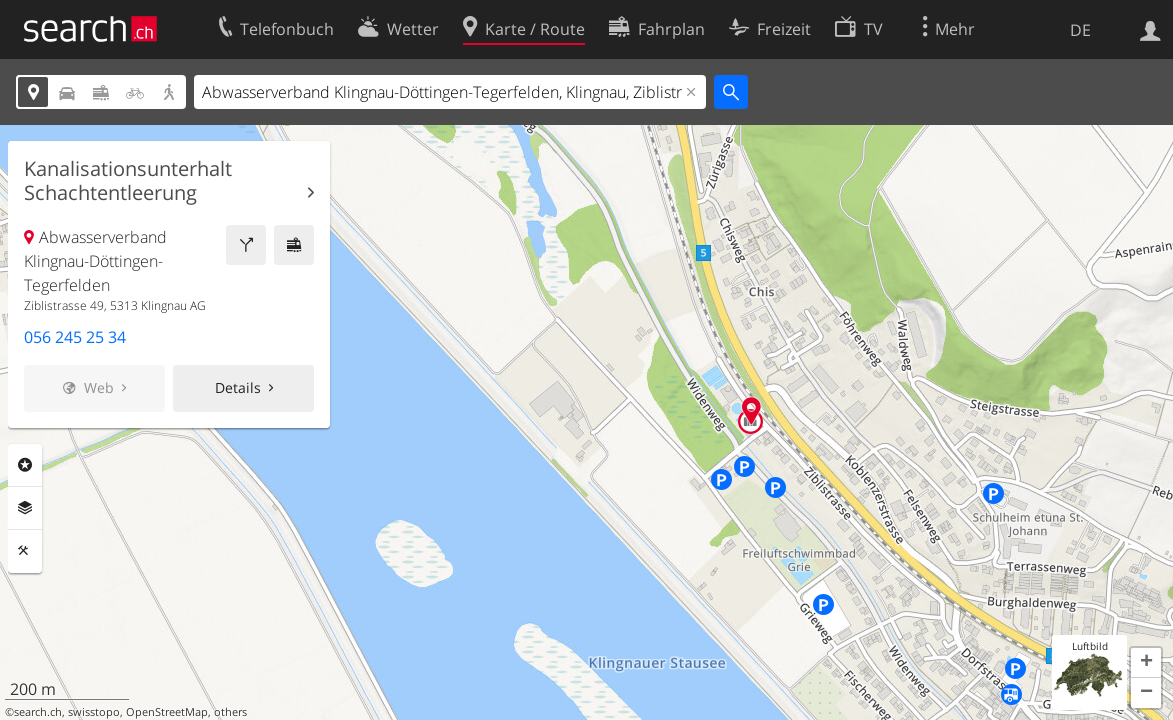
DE (1080, 30)
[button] (1146, 663)
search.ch (38, 712)
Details (238, 387)
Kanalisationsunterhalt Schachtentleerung (128, 181)
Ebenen (25, 508)
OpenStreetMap (167, 712)
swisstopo (94, 712)
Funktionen (25, 551)
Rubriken (25, 465)
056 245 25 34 (75, 337)
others (230, 712)
